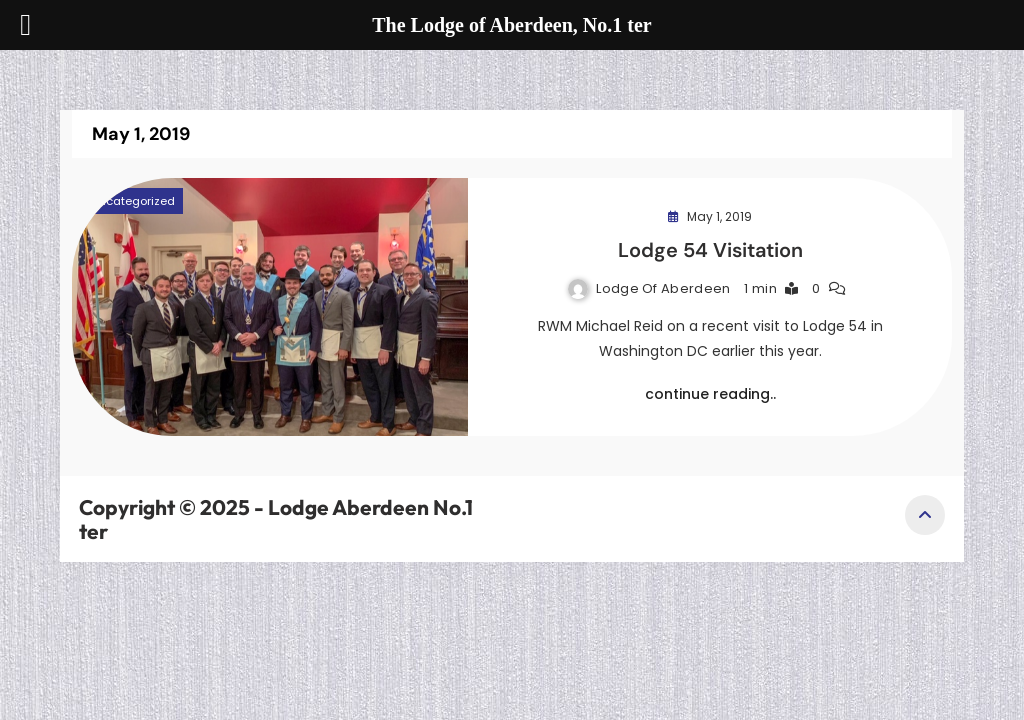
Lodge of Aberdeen (663, 288)
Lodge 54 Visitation (710, 250)
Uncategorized (132, 201)
